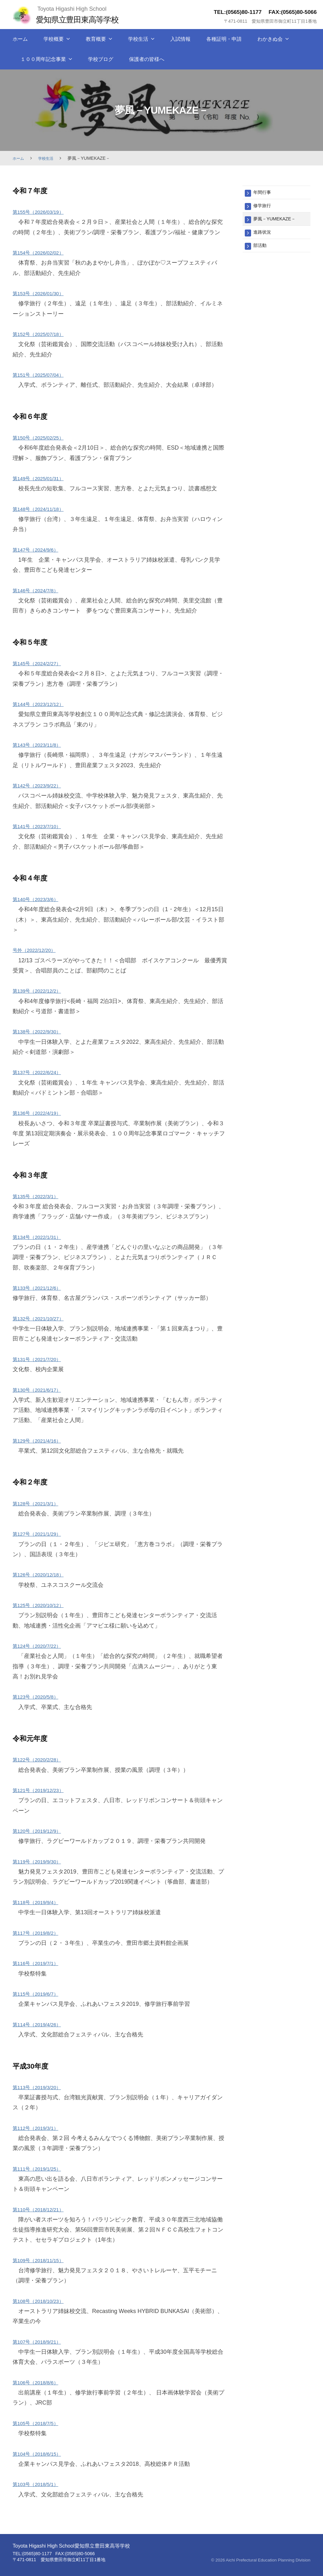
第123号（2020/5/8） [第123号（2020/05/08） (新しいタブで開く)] (40, 1697)
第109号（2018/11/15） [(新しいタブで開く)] (43, 2260)
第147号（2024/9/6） (40, 550)
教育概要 (96, 39)
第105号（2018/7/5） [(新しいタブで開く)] (40, 2423)
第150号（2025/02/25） (43, 437)
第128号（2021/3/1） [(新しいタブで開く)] (40, 1503)
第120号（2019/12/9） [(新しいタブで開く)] (41, 1831)
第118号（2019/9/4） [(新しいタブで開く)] (40, 1902)
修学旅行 (264, 207)
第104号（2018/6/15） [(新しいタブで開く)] (41, 2454)
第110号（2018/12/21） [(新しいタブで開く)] (43, 2209)
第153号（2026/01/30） (43, 293)
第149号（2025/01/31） (43, 478)
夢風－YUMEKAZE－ (278, 221)
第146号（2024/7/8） (40, 590)
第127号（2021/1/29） (41, 1534)
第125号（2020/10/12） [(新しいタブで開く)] (43, 1605)
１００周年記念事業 (43, 59)
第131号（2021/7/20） (41, 1359)
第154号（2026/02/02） (43, 252)
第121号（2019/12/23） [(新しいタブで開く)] (43, 1790)
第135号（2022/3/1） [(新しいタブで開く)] (40, 1196)
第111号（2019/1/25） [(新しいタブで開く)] (41, 2169)
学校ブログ (100, 59)
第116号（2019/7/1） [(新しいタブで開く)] (40, 1963)
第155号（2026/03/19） (43, 212)
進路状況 (264, 235)
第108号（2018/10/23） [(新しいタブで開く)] (43, 2301)
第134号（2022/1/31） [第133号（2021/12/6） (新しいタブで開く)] (41, 1237)
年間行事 (264, 193)
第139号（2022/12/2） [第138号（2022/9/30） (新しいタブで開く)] (41, 991)
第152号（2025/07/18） (43, 334)
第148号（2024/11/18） (43, 509)
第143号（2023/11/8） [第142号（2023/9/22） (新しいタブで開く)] (41, 745)
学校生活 (138, 39)
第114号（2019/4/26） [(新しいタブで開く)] (41, 2024)
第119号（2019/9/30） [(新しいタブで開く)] (41, 1861)
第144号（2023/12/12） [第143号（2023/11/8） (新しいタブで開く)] (43, 704)
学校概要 (54, 39)
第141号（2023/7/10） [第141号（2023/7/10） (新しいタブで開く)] (41, 826)
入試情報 (180, 39)
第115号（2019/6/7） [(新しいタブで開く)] (40, 1994)
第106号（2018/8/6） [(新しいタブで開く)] (40, 2382)
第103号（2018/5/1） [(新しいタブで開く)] (40, 2484)
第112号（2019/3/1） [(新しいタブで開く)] (40, 2128)
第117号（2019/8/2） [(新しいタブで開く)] (40, 1933)
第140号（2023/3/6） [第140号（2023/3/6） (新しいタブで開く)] (40, 899)
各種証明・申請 (224, 39)
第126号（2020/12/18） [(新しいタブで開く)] (43, 1574)
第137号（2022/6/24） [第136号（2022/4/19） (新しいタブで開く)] (41, 1072)
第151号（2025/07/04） (43, 375)
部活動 (261, 250)
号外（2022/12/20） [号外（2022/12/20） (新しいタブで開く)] (38, 950)
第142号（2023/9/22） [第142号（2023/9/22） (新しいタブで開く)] (41, 785)
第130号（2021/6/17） (41, 1390)
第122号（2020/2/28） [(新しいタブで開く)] (41, 1759)
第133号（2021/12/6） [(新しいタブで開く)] (41, 1288)
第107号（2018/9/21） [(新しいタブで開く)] (41, 2342)
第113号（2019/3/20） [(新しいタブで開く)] (41, 2087)
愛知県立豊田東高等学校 (84, 19)
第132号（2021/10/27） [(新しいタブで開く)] (43, 1318)
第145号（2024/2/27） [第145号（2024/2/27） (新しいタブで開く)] (41, 663)
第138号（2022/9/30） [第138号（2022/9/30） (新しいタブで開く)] (41, 1031)
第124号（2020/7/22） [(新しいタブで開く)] (41, 1646)
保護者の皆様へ (146, 59)
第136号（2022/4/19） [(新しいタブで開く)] (41, 1113)
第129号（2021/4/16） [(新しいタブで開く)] (41, 1440)
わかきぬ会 (270, 39)
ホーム (20, 39)
